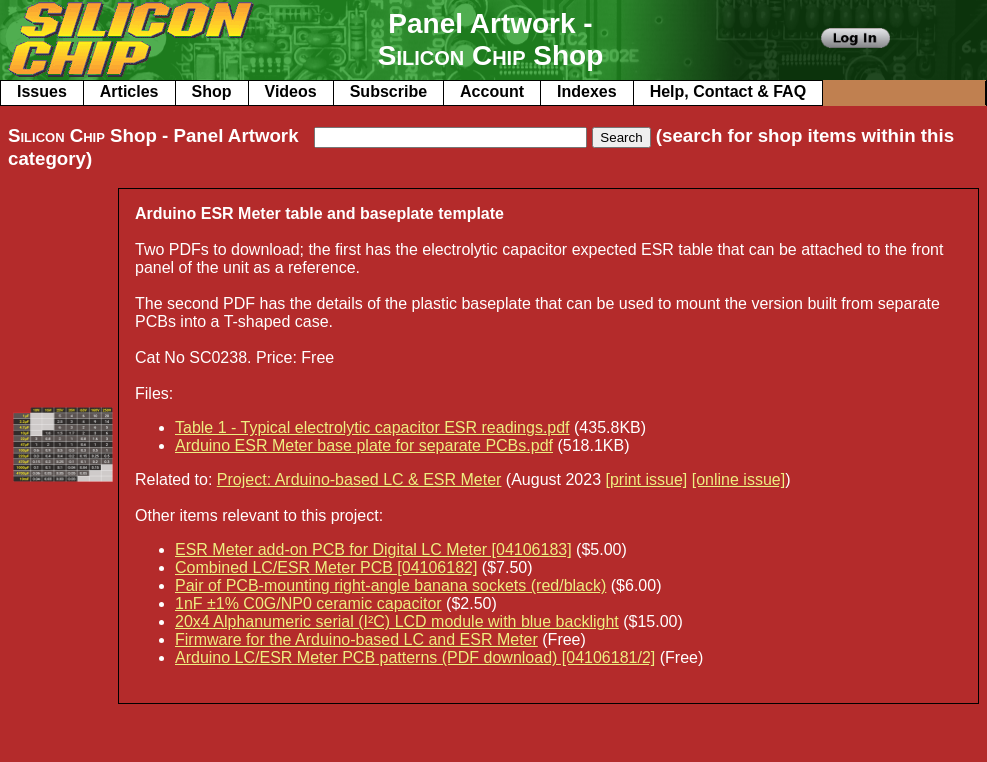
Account (492, 91)
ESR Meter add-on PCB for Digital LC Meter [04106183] (373, 549)
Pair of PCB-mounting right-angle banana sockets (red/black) (390, 585)
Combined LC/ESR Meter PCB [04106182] (326, 567)
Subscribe (388, 91)
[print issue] (646, 479)
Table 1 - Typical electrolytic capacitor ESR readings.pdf (372, 427)
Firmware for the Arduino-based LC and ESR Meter (356, 639)
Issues (42, 91)
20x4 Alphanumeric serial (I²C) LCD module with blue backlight (397, 621)
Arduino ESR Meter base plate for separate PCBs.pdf (364, 445)
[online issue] (738, 479)
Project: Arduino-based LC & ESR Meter (359, 479)
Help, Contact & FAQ (728, 91)
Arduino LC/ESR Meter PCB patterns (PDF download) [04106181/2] (415, 657)
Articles (129, 91)
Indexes (587, 91)
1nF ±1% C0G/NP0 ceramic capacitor (308, 603)
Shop (212, 91)
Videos (291, 91)
